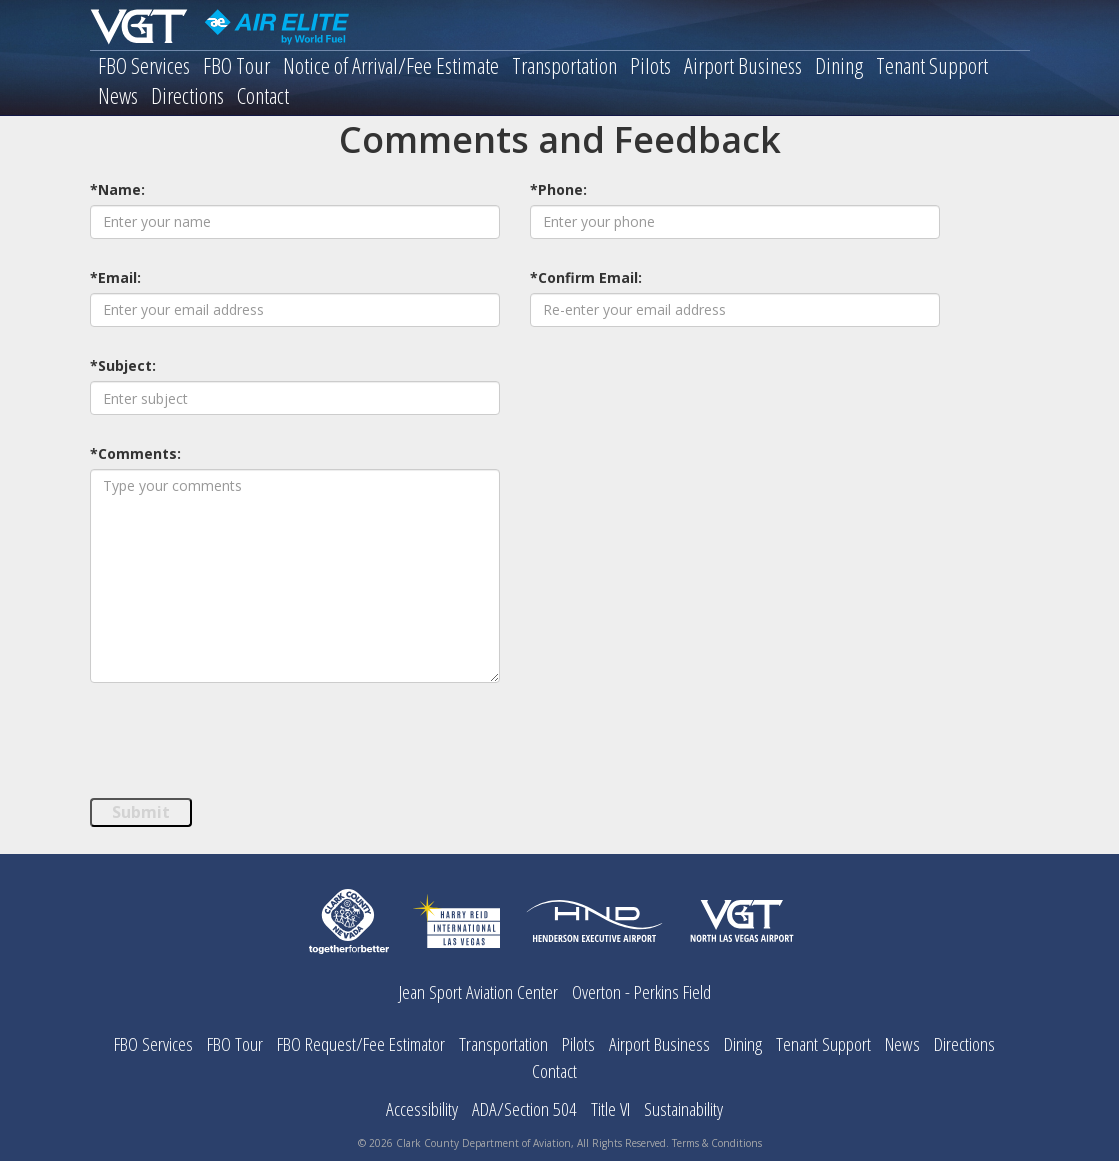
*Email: (115, 277)
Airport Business (743, 66)
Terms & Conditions (717, 1143)
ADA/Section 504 (524, 1108)
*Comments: (135, 453)
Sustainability (683, 1108)
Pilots (650, 66)
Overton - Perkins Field (641, 991)
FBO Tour (236, 66)
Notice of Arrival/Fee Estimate (391, 66)
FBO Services (144, 66)
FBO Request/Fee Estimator (361, 1043)
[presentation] (242, 747)
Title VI (610, 1108)
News (118, 96)
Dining (839, 66)
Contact (263, 96)
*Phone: (558, 189)
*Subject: (123, 365)
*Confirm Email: (586, 277)
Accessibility (422, 1108)
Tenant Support (932, 66)
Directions (187, 96)
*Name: (117, 189)
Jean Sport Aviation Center (478, 991)
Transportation (564, 66)
